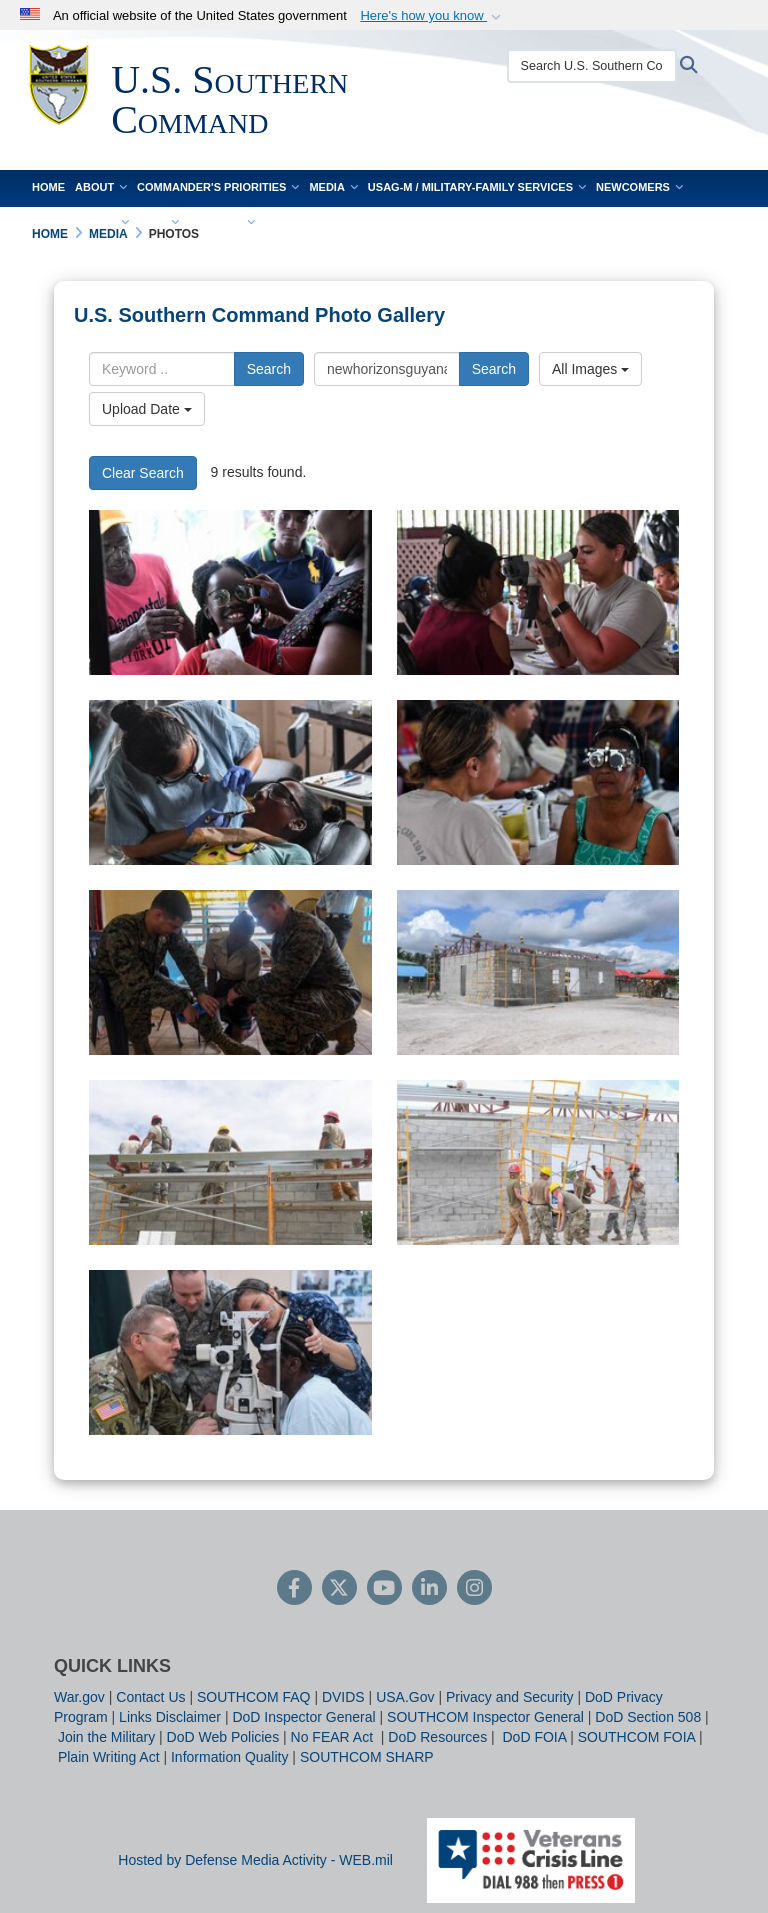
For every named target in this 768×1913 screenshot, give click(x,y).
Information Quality (230, 1757)
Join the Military (106, 1737)
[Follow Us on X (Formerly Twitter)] (339, 1590)
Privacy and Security (510, 1697)
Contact (222, 223)
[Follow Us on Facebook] (294, 1590)
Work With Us (80, 223)
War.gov (79, 1697)
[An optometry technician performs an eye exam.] (538, 592)
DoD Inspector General (303, 1717)
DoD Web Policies (223, 1737)
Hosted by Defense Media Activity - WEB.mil (255, 1860)
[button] (432, 16)
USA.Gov (405, 1697)
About (101, 187)
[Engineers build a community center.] (538, 972)
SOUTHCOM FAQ (254, 1697)
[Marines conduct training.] (230, 972)
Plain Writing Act (109, 1757)
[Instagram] (474, 1590)
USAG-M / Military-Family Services (477, 187)
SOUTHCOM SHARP (367, 1757)
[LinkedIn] (429, 1590)
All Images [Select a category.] (590, 369)
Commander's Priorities (218, 187)
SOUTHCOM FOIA (636, 1737)
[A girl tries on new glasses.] (230, 592)
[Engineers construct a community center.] (230, 1162)
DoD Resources (437, 1737)
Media (333, 187)
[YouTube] (384, 1590)
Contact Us (150, 1697)
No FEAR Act (334, 1737)
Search (269, 369)
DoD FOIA (534, 1737)
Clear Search (143, 473)
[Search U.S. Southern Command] (591, 66)
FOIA (158, 223)
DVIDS (343, 1697)
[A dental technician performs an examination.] (230, 782)
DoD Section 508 (648, 1717)
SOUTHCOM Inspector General (485, 1717)
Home (48, 187)
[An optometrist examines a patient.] (538, 782)
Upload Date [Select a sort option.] (147, 409)
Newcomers (639, 187)
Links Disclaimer (170, 1717)
